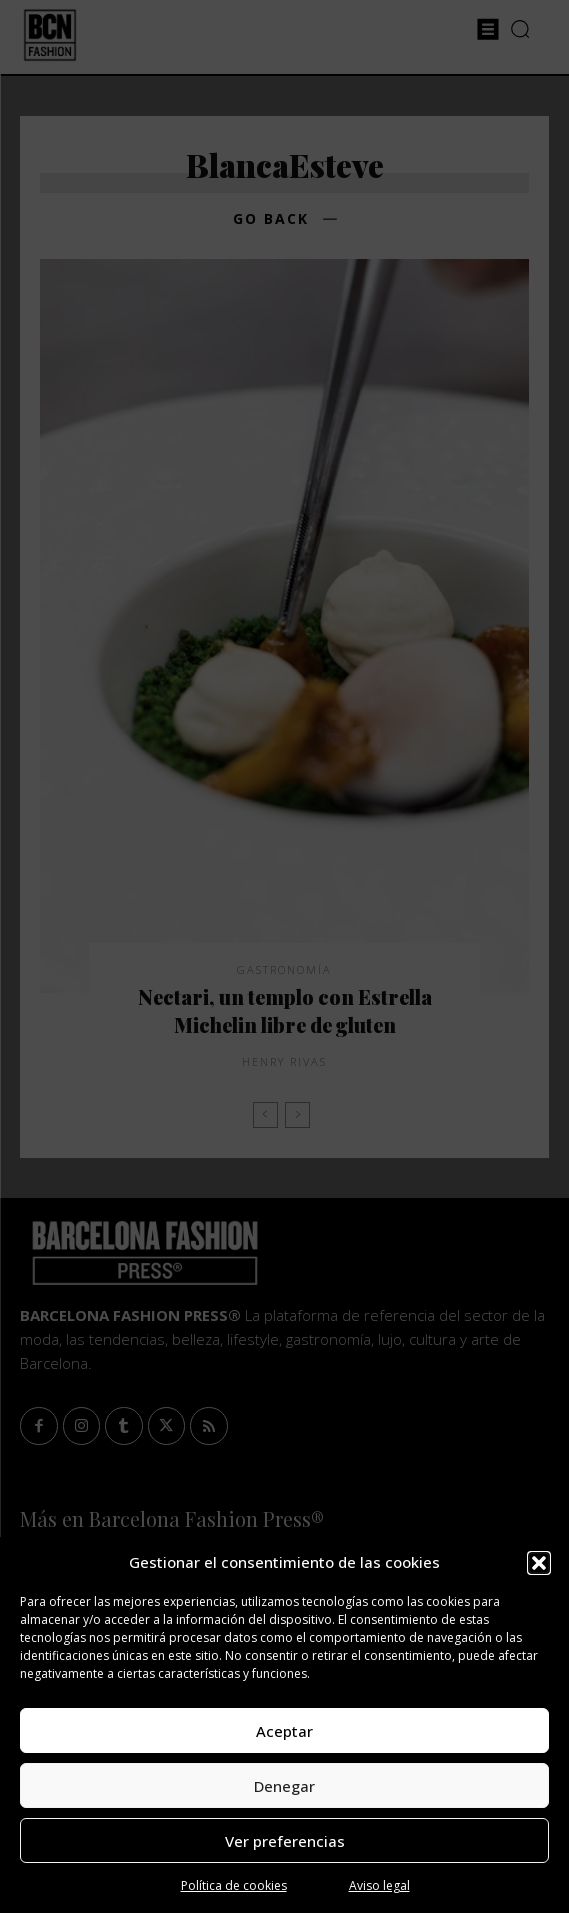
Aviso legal (379, 1885)
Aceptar (284, 1731)
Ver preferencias (285, 1841)
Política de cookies (234, 1885)
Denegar (284, 1786)
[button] (539, 1563)
